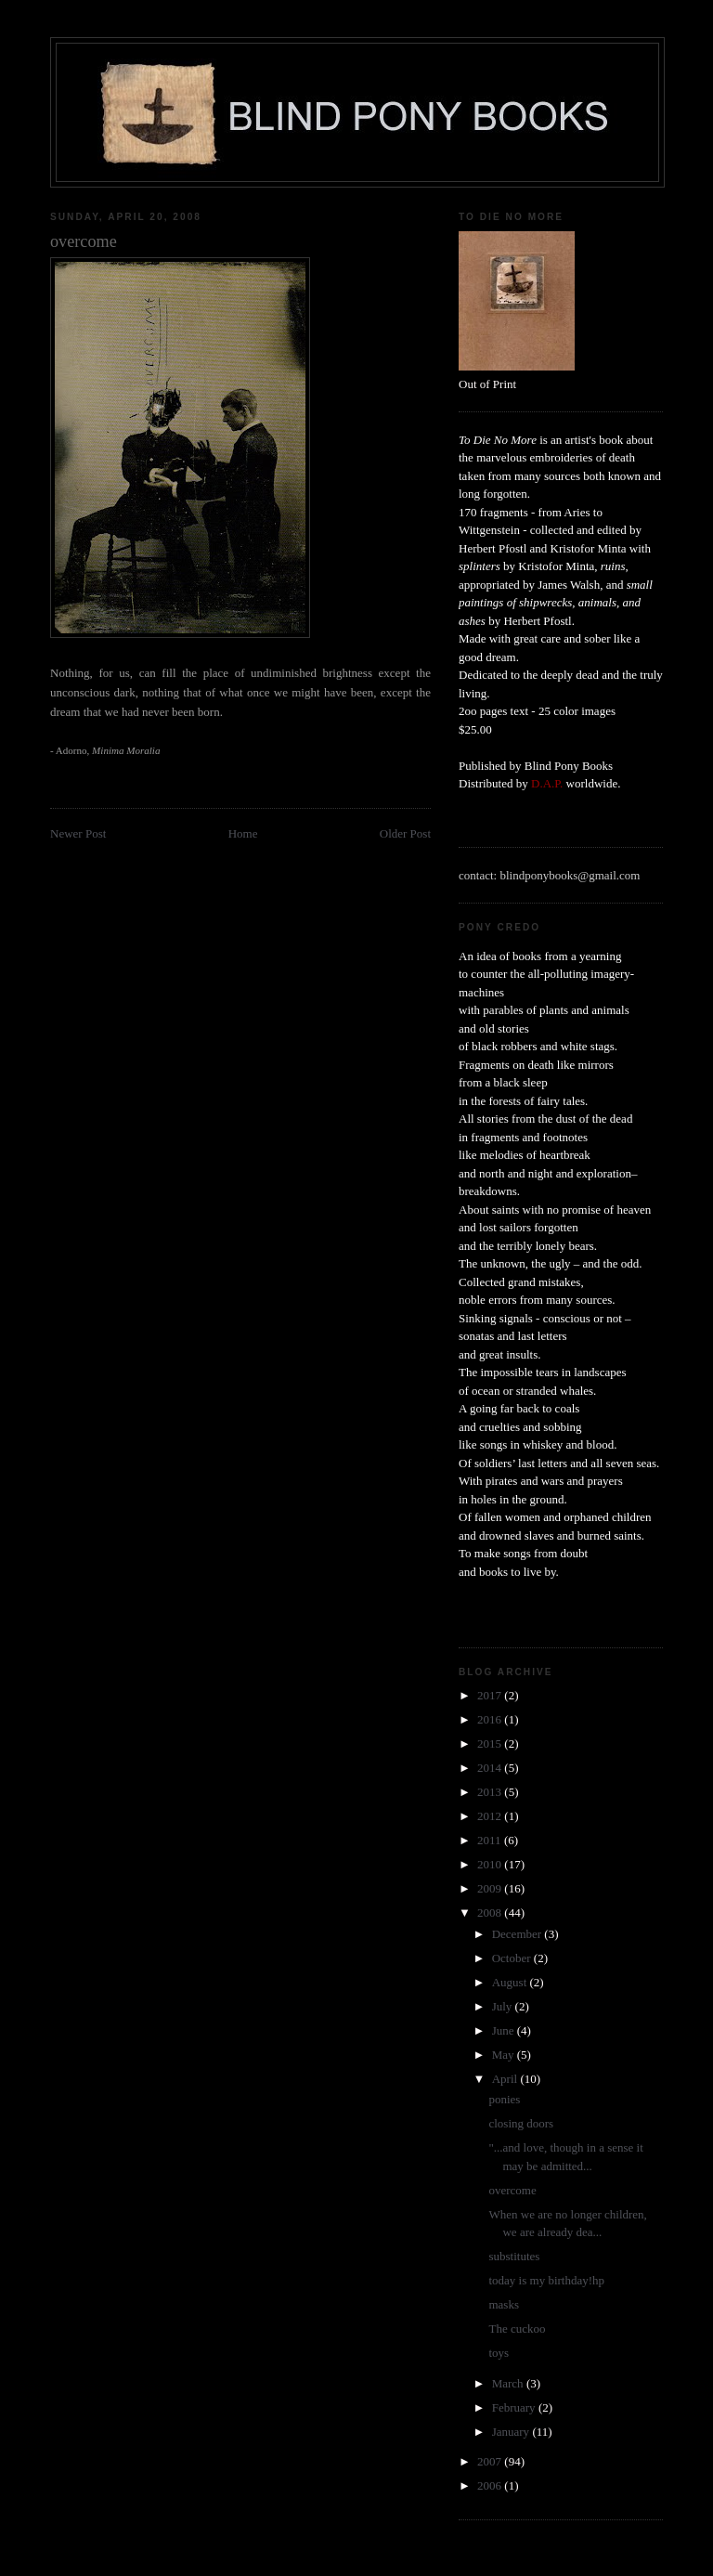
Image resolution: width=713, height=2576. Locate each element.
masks (503, 2304)
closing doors (520, 2123)
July (503, 2006)
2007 (490, 2461)
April (506, 2079)
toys (498, 2353)
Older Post (405, 833)
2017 (490, 1695)
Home (243, 833)
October (513, 1958)
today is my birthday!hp (546, 2280)
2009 (490, 1888)
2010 (490, 1864)
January (512, 2432)
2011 (490, 1840)
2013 (490, 1792)
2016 (490, 1719)
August (511, 1982)
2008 (490, 1912)
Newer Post (78, 833)
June (504, 2030)
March (509, 2383)
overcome (512, 2190)
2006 (490, 2485)
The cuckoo (516, 2328)
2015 (490, 1743)
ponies (504, 2099)
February (515, 2407)
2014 (490, 1768)
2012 (490, 1816)
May (504, 2055)
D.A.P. (547, 783)
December (518, 1934)
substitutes (513, 2256)
